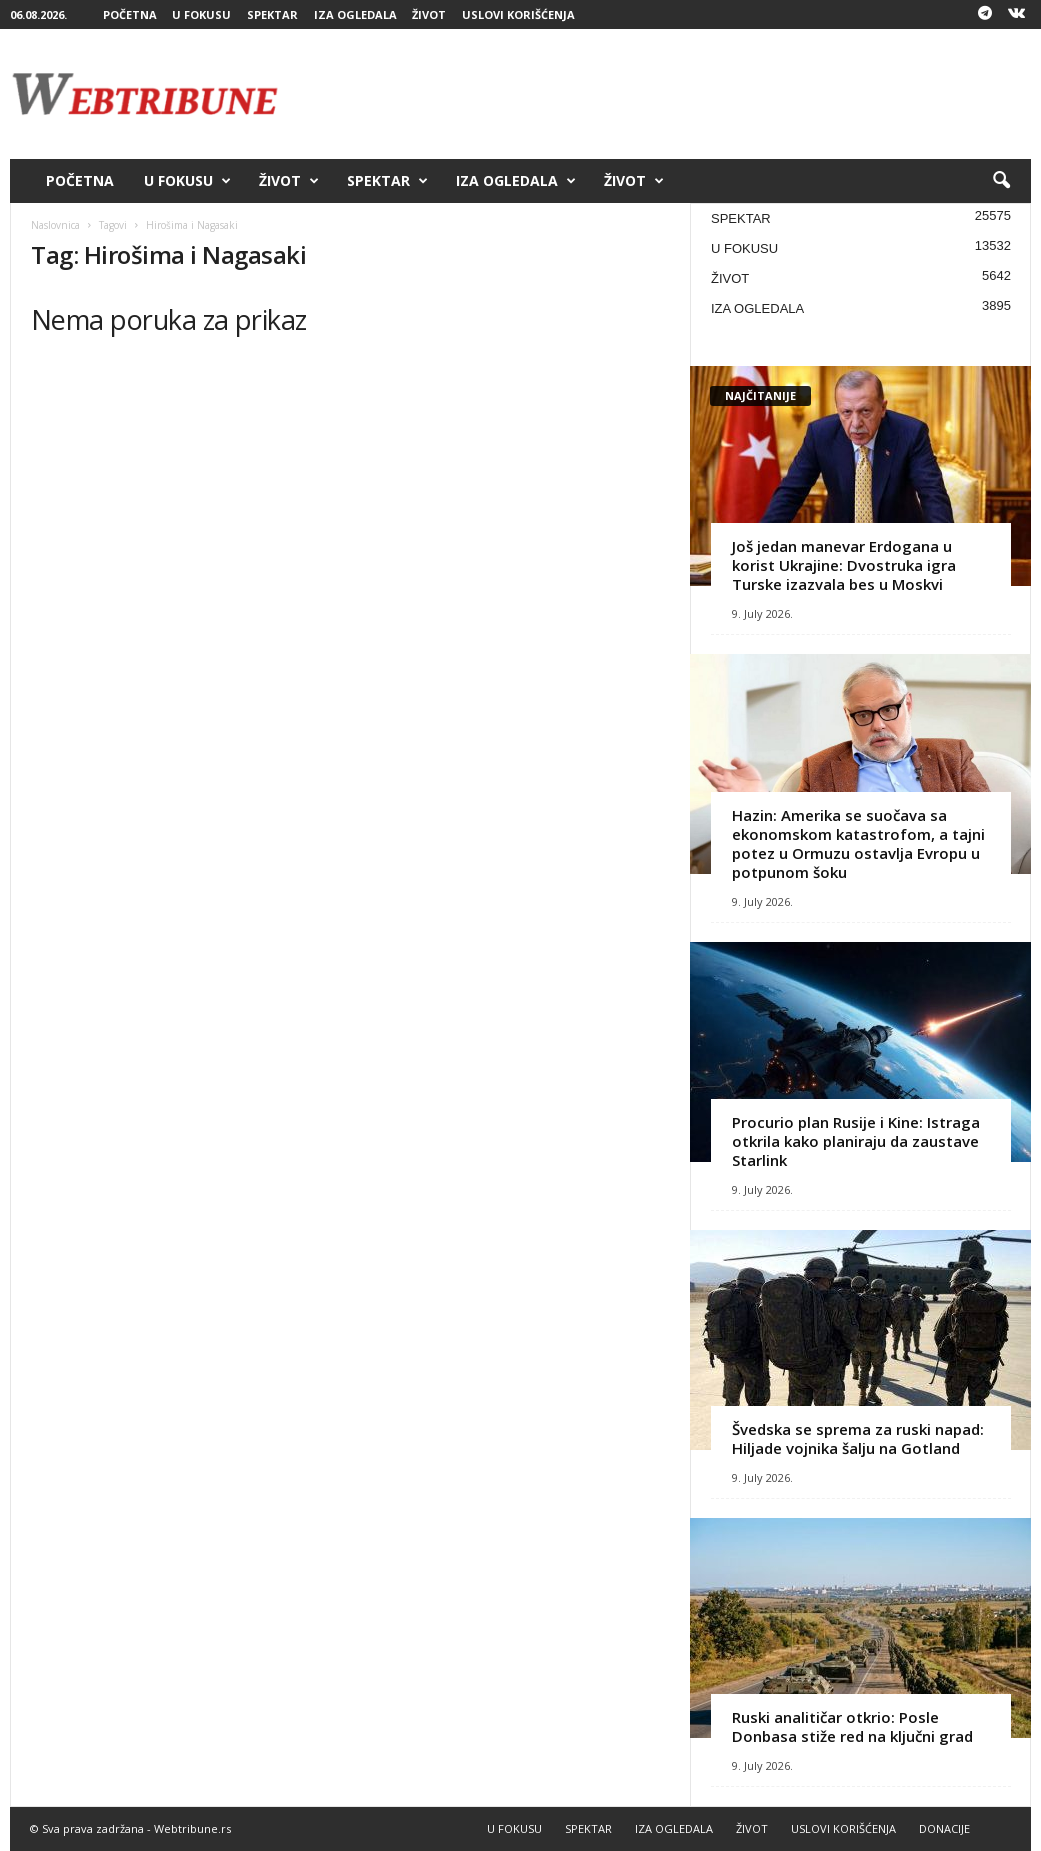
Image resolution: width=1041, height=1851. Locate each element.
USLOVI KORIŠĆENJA (518, 14)
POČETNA (130, 14)
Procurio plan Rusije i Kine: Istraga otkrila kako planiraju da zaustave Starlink (856, 1141)
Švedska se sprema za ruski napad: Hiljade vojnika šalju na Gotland (858, 1438)
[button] (1001, 181)
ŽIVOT (429, 14)
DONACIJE (944, 1828)
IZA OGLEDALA (355, 14)
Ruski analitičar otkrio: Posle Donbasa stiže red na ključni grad (852, 1726)
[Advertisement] (667, 94)
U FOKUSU (201, 14)
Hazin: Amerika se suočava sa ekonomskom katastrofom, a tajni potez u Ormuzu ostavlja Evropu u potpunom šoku (858, 843)
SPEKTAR (272, 14)
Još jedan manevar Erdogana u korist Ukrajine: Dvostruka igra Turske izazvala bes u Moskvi (844, 565)
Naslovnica (55, 225)
